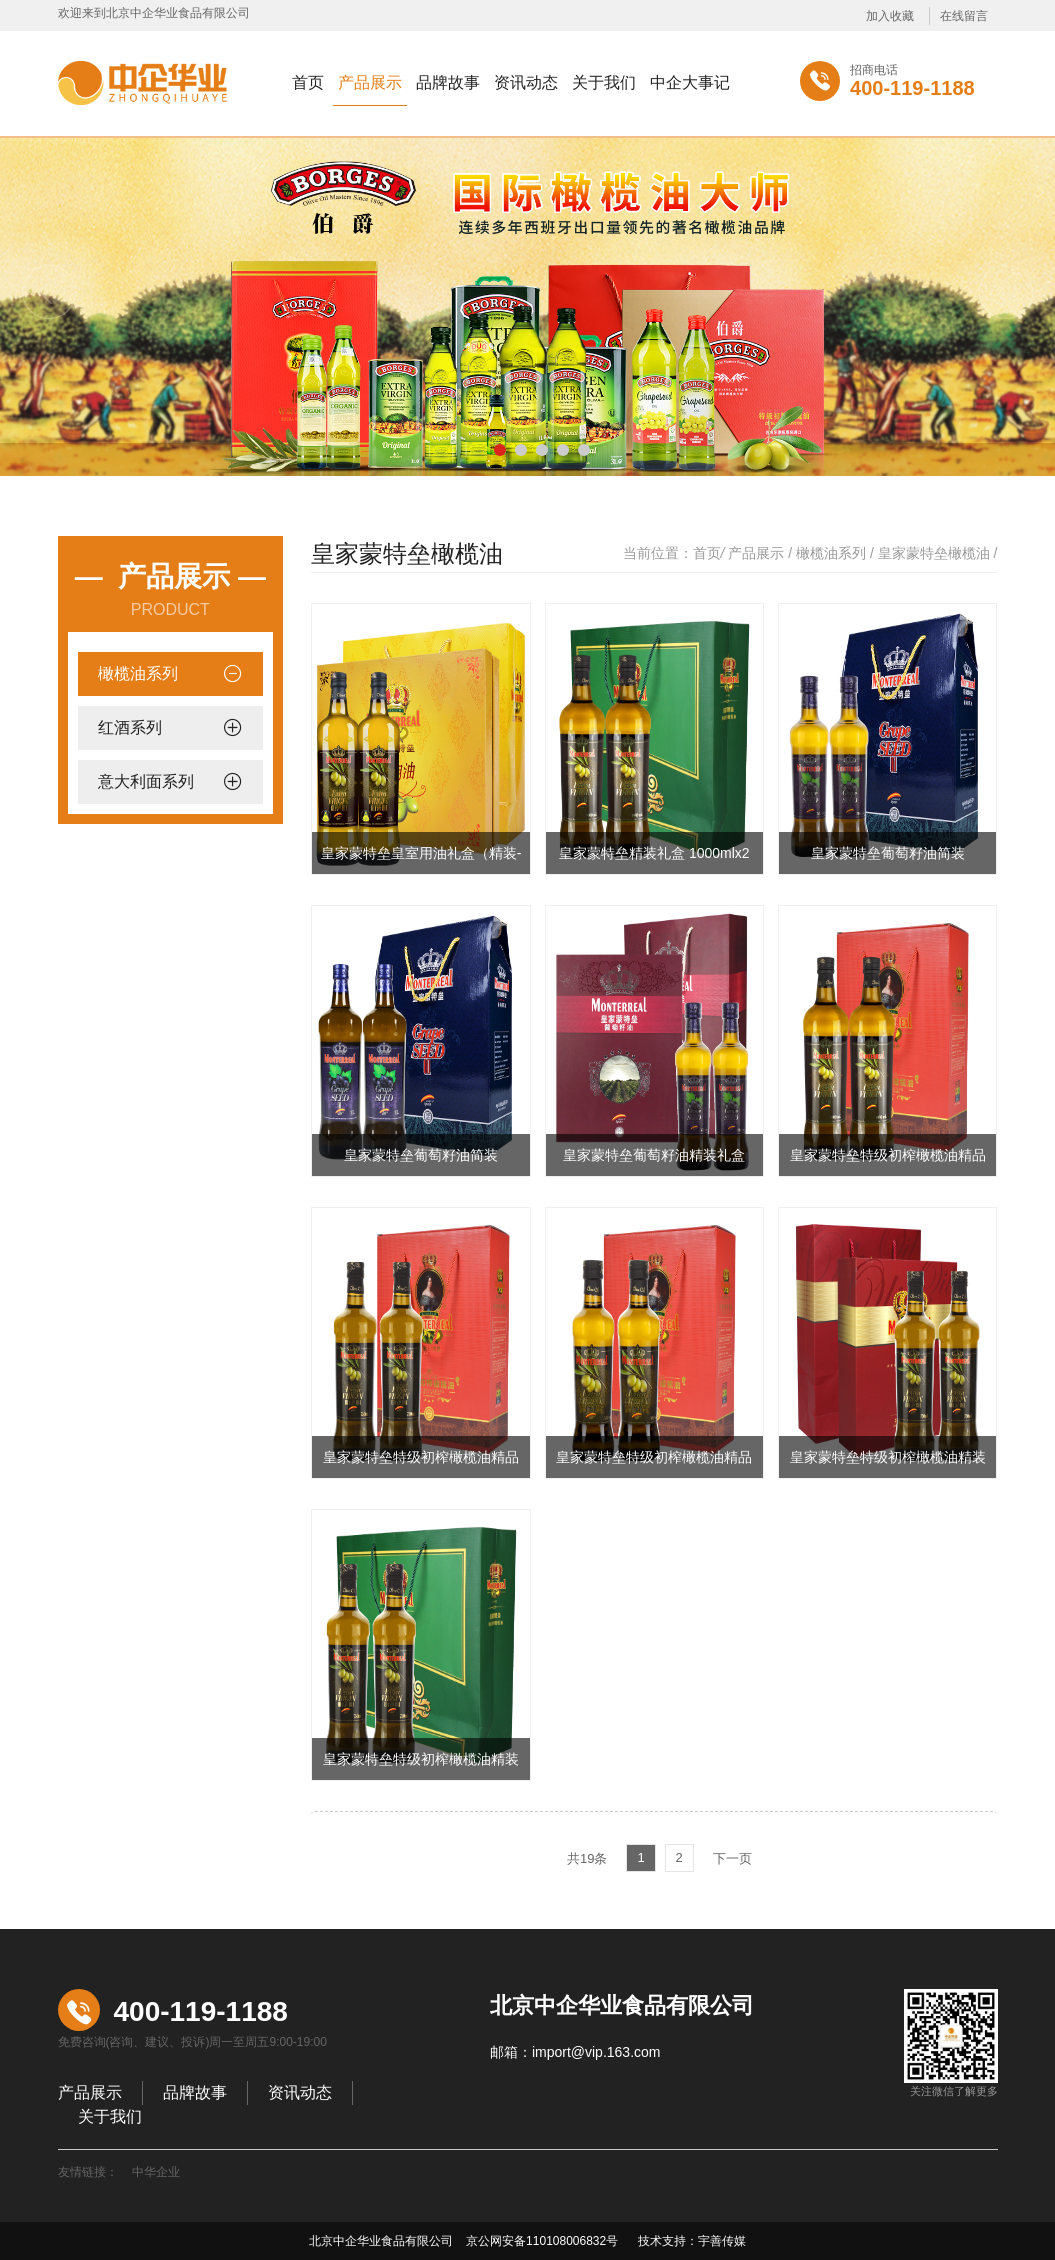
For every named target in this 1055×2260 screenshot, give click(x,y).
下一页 (732, 1858)
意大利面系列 (146, 781)
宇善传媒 (722, 2241)
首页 (308, 82)
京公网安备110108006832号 (540, 2241)
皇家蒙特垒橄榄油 (934, 553)
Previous (49, 292)
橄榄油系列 (138, 673)
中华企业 (156, 2172)
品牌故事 (448, 82)
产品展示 (370, 82)
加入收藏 (890, 16)
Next (1006, 292)
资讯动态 (526, 82)
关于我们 (604, 82)
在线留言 (964, 16)
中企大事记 (690, 82)
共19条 (587, 1858)
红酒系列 (130, 727)
